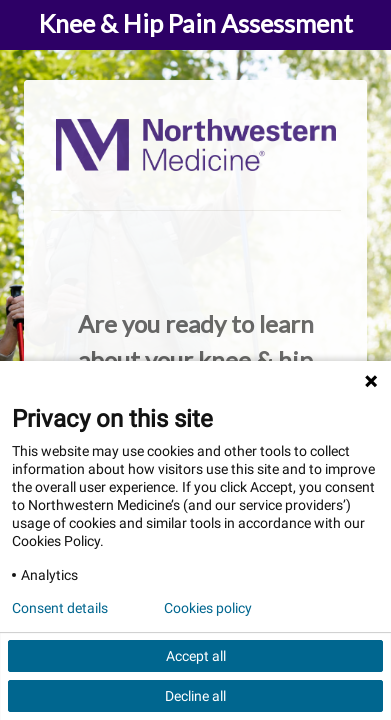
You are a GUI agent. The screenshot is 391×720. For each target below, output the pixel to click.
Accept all (196, 656)
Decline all (195, 696)
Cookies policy (208, 608)
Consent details (60, 608)
